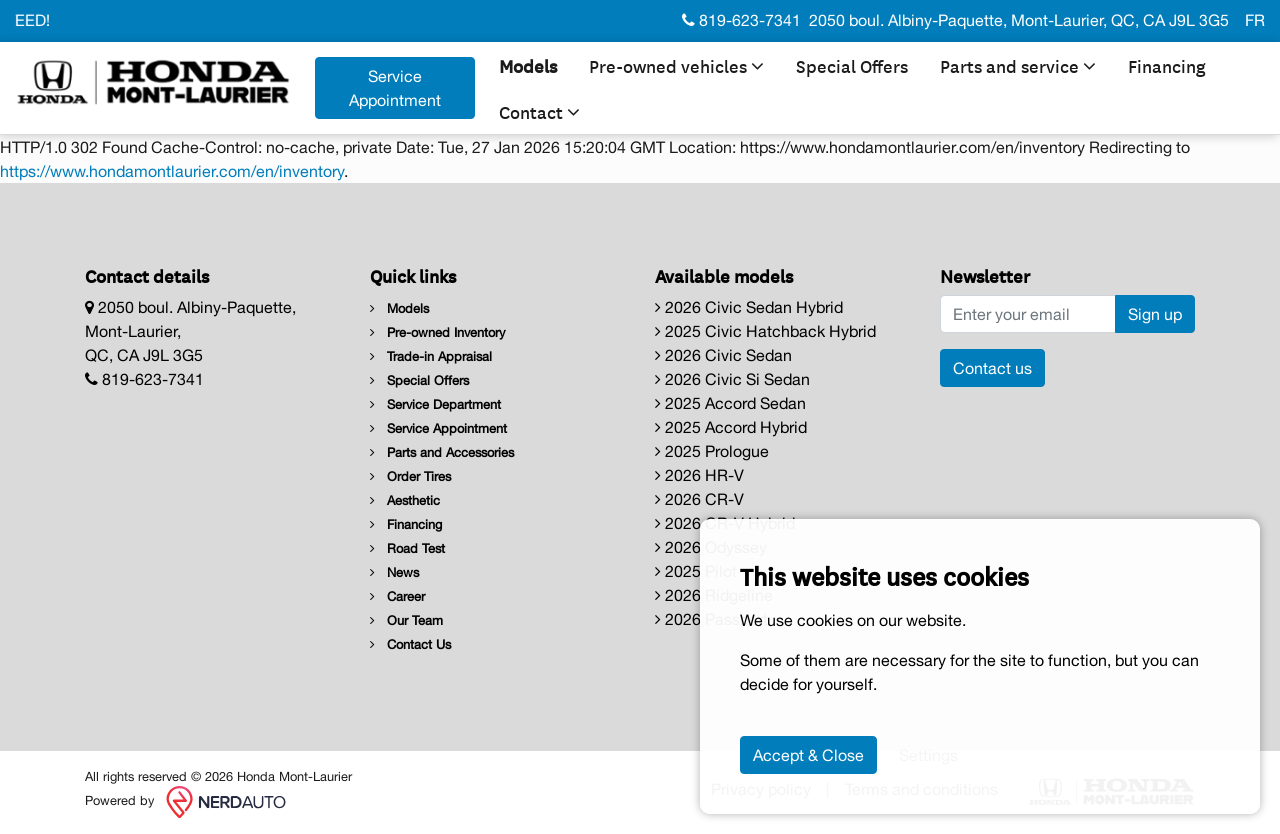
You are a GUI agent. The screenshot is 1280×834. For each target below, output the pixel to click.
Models (528, 65)
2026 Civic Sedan (723, 355)
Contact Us (410, 644)
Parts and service (1018, 65)
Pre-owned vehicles (676, 65)
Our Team (406, 620)
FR (1255, 20)
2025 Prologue (712, 451)
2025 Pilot (696, 571)
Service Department (435, 404)
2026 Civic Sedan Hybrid (749, 307)
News (394, 572)
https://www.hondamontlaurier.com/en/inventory (172, 171)
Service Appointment (438, 428)
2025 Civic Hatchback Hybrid (765, 331)
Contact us (992, 368)
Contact (539, 111)
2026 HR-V (699, 475)
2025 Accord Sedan (730, 403)
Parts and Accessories (442, 452)
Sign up (1155, 314)
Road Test (407, 548)
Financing (1167, 65)
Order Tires (410, 476)
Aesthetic (405, 500)
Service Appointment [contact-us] (395, 88)
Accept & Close (808, 755)
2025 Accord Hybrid (731, 427)
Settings (928, 755)
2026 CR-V (699, 499)
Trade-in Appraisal (431, 356)
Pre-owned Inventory (437, 332)
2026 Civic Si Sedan (732, 379)
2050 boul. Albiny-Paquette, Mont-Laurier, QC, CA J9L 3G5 (1019, 20)
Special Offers (852, 65)
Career (397, 596)
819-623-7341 (741, 20)
